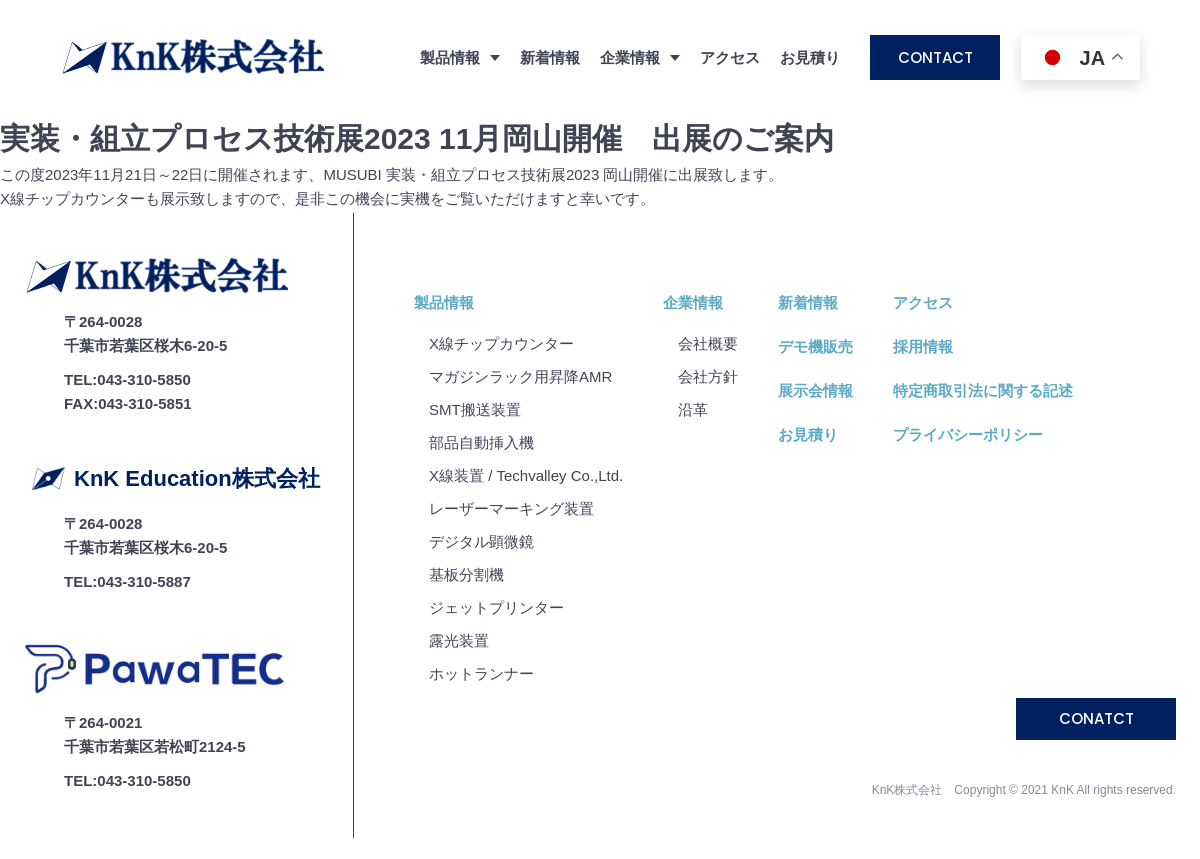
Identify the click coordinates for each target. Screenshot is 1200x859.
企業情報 (693, 302)
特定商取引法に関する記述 (983, 390)
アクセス (730, 57)
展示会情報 (815, 390)
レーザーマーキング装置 (511, 508)
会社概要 (708, 343)
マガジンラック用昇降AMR (520, 376)
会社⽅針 (708, 376)
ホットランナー (481, 673)
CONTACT (935, 57)
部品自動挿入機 (481, 442)
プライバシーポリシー (968, 434)
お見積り (810, 57)
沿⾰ (693, 409)
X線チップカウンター (501, 343)
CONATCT (1096, 718)
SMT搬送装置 (475, 409)
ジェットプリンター (496, 607)
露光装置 (459, 640)
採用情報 (923, 346)
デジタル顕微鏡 (481, 541)
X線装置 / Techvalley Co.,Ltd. (526, 475)
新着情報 (550, 57)
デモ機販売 (815, 346)
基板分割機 (466, 574)
